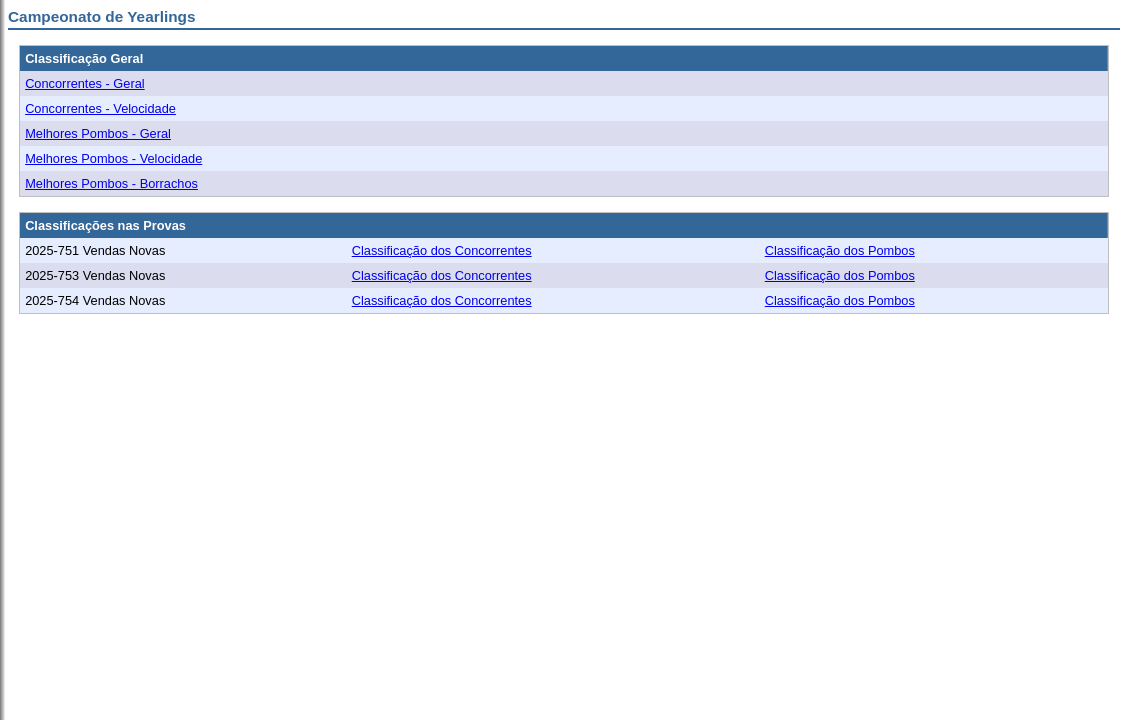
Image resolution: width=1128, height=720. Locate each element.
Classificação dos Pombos (840, 250)
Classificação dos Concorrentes (442, 250)
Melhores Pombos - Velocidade (113, 158)
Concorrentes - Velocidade (100, 108)
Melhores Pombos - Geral (98, 133)
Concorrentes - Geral (84, 83)
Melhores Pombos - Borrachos (111, 183)
